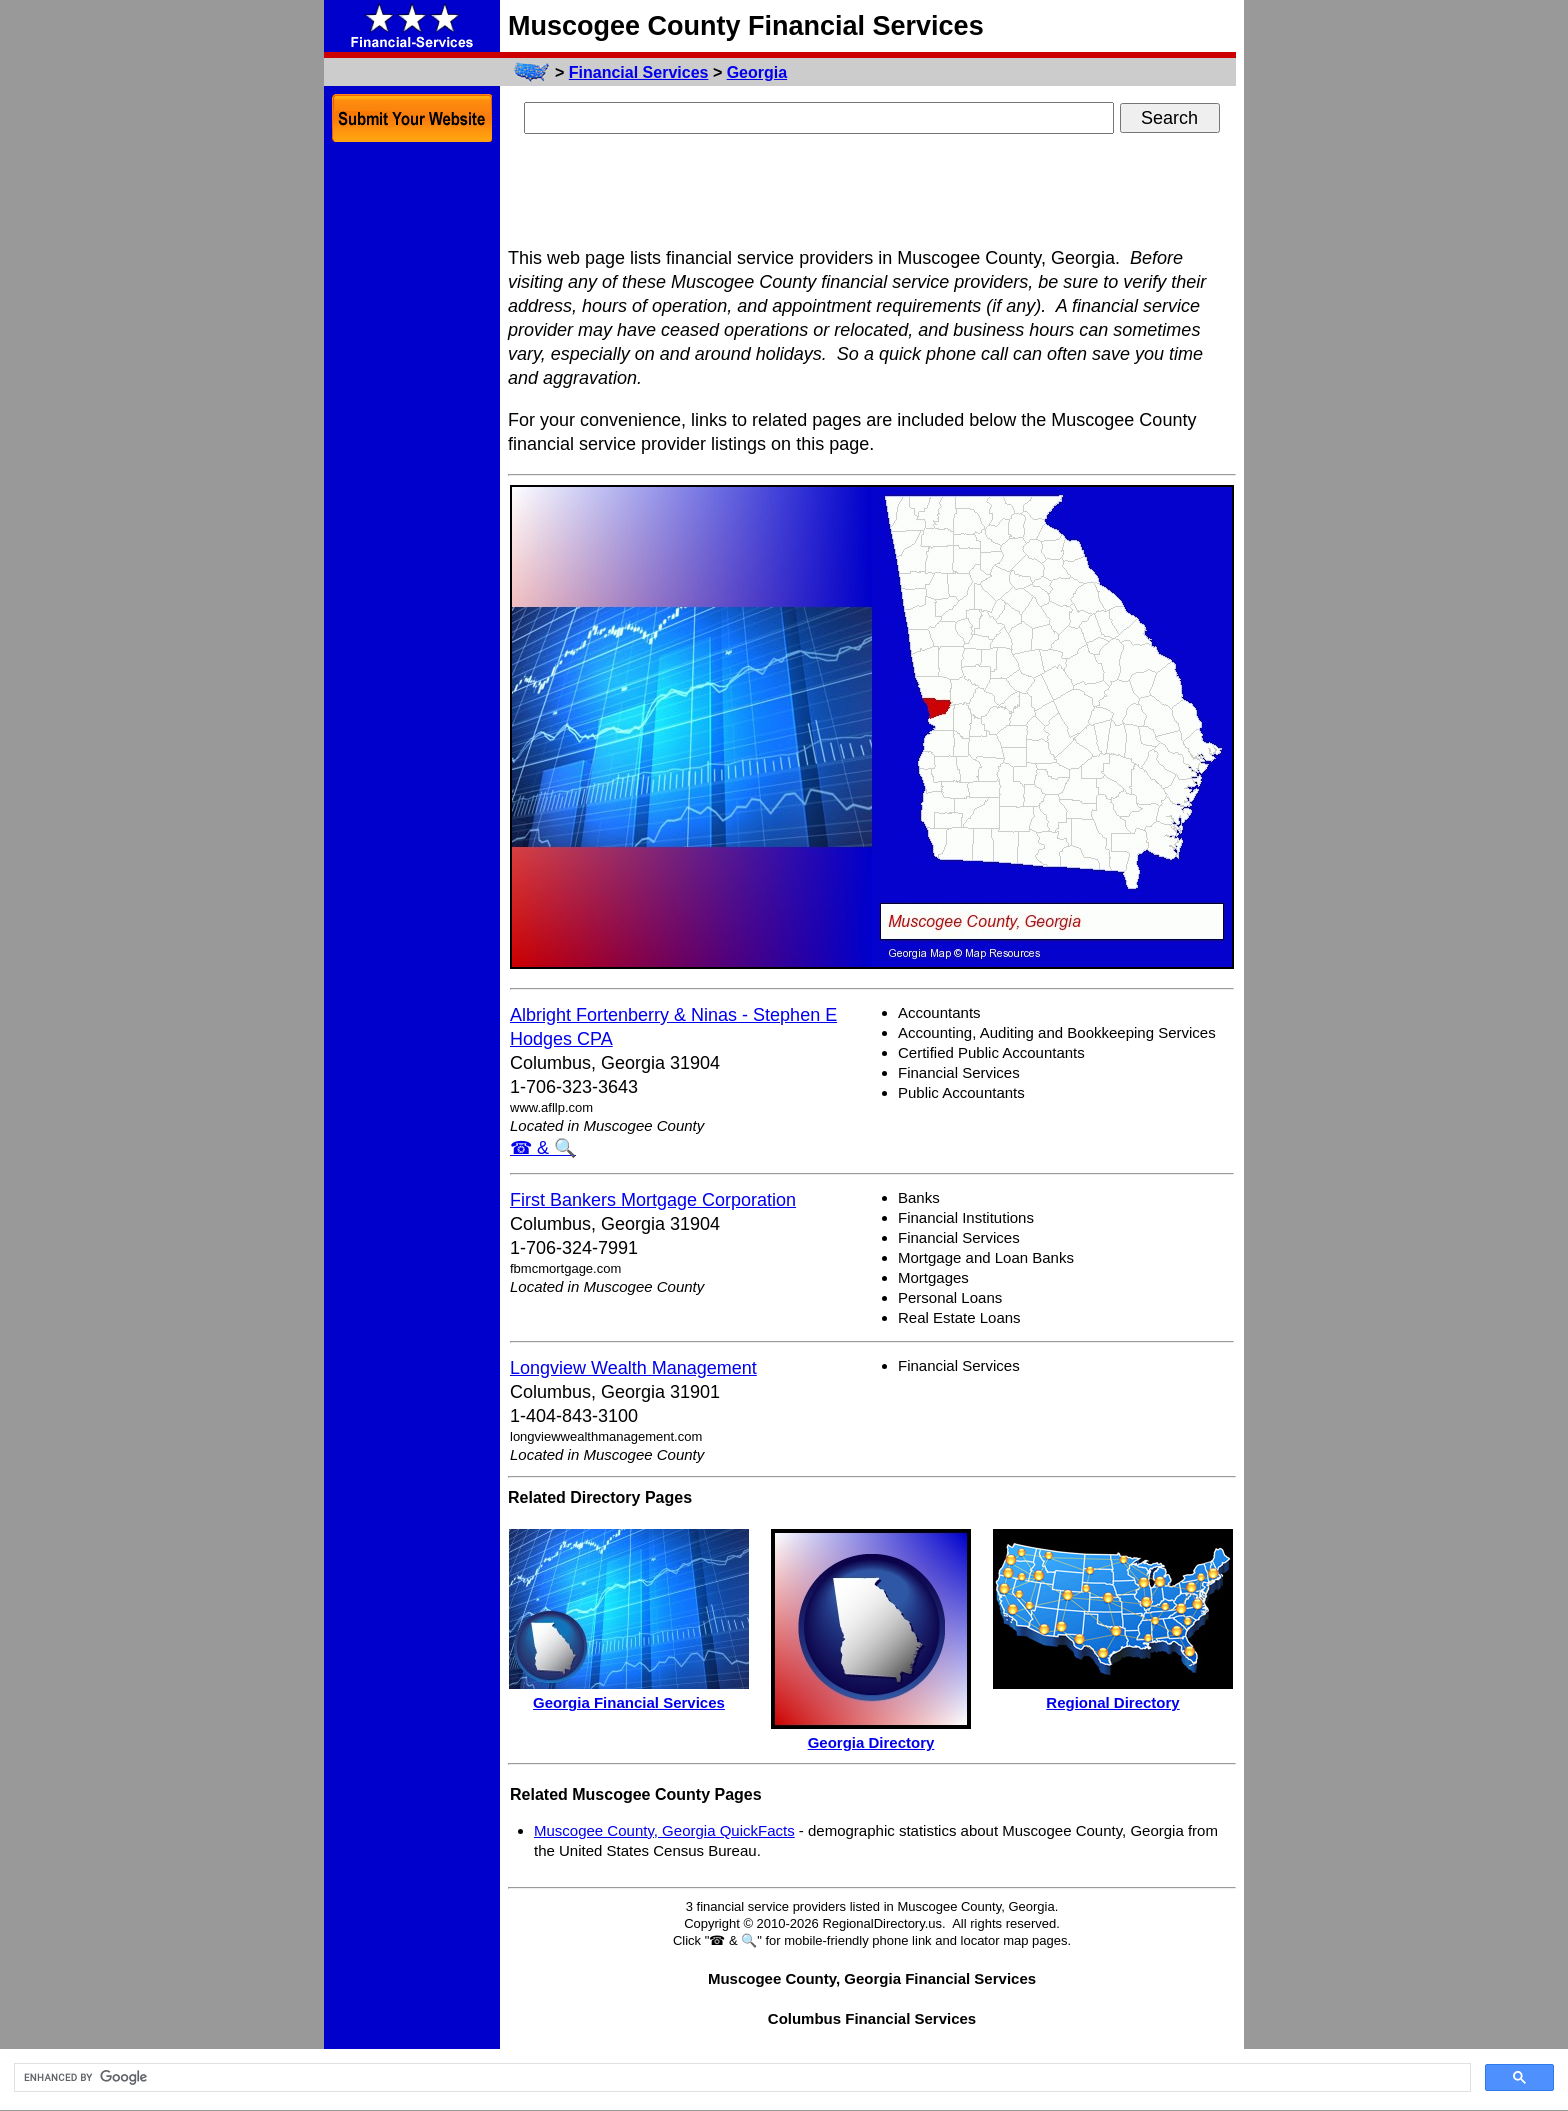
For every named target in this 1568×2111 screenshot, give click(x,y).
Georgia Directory (871, 1742)
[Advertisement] (872, 193)
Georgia (757, 72)
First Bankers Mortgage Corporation (653, 1200)
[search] (740, 2078)
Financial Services (639, 72)
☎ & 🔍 (543, 1148)
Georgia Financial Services (629, 1702)
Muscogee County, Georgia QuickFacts (664, 1830)
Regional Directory (1112, 1702)
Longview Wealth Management (633, 1368)
